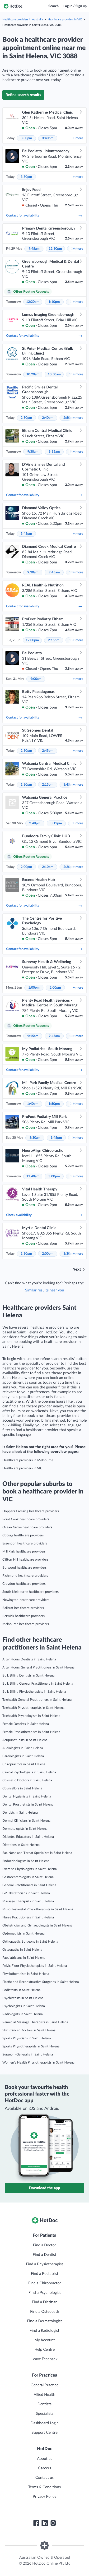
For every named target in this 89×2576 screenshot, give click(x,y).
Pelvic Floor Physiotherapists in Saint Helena (34, 1966)
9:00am (36, 679)
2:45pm (47, 750)
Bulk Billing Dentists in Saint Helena (28, 1675)
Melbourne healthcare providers (25, 1624)
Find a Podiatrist (44, 2274)
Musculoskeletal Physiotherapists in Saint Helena (37, 1909)
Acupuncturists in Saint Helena (24, 1740)
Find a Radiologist (44, 2330)
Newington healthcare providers (25, 1600)
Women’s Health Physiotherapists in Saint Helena (38, 2062)
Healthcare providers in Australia (22, 19)
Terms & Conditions (44, 2487)
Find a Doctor (44, 2245)
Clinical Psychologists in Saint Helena (29, 1772)
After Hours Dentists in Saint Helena (29, 1659)
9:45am (34, 248)
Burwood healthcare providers (24, 1567)
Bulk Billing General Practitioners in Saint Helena (37, 1683)
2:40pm (47, 417)
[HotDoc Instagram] (53, 2523)
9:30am (32, 451)
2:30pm (26, 417)
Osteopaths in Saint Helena (22, 1949)
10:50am (54, 374)
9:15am (32, 1036)
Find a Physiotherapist (44, 2264)
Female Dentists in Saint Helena (25, 1724)
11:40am (32, 1176)
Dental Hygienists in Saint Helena (26, 1796)
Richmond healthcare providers (25, 1575)
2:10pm (47, 867)
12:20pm (32, 302)
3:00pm (54, 1176)
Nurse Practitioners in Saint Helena (28, 1917)
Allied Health (44, 2394)
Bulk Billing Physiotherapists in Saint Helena (34, 1691)
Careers (44, 2468)
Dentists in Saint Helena (20, 1812)
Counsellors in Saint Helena (22, 1788)
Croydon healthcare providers (24, 1583)
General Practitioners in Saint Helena (29, 1885)
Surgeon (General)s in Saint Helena (27, 2054)
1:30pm (26, 784)
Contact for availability (44, 215)
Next (76, 1269)
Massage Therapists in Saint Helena (28, 1901)
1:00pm (34, 987)
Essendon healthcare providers (24, 1543)
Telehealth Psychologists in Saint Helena (31, 1716)
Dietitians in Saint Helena (21, 1845)
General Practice (44, 2385)
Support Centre (44, 2432)
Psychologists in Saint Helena (23, 2006)
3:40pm (47, 138)
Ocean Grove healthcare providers (27, 1527)
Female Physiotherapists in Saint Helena (31, 1732)
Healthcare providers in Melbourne (27, 1460)
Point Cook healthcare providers (25, 1519)
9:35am (54, 451)
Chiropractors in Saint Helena (23, 1764)
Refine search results (23, 95)
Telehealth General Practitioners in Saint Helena (37, 1699)
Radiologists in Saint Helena (22, 2014)
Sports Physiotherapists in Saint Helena (31, 2046)
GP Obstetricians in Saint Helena (26, 1893)
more (78, 138)
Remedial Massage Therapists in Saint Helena (35, 2022)
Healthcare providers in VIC (65, 19)
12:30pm (55, 248)
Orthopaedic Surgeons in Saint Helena (30, 1941)
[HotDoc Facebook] (36, 2523)
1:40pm (32, 1104)
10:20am (32, 374)
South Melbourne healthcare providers (30, 1592)
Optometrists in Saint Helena (23, 1933)
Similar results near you (44, 1290)
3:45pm (26, 533)
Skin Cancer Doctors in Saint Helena (29, 2030)
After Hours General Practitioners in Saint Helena (38, 1667)
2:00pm (26, 867)
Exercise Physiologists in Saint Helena (29, 1869)
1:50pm (54, 1104)
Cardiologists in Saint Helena (23, 1756)
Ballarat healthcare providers (23, 1608)
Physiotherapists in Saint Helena (25, 1974)
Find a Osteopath (44, 2311)
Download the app (44, 2188)
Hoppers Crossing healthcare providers (30, 1511)
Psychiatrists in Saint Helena (22, 1998)
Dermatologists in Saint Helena (24, 1828)
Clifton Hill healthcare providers (25, 1559)
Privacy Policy (44, 2496)
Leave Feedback (44, 2359)
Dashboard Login (45, 2423)
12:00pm (32, 640)
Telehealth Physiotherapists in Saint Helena (33, 1708)
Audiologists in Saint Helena (22, 1748)
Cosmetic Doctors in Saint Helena (27, 1780)
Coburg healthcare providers (23, 1535)
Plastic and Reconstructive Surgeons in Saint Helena (40, 1982)
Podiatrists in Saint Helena (21, 1990)
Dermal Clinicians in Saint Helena (26, 1820)
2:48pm (35, 823)
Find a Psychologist (44, 2293)
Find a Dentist (44, 2255)
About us (44, 2459)
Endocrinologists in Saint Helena (25, 1861)
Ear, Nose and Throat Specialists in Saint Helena (37, 1853)
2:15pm (53, 640)
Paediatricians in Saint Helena (23, 1957)
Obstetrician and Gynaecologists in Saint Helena (37, 1925)
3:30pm (26, 138)
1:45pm (56, 1137)
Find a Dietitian (44, 2302)
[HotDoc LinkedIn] (44, 2523)
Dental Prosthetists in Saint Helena (27, 1804)
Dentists (44, 2404)
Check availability (44, 1215)
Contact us (44, 2477)
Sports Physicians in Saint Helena (26, 2038)
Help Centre (44, 2349)
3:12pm (56, 823)
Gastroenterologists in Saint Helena (28, 1877)
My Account (44, 2340)
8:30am (35, 1137)
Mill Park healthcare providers (24, 1551)
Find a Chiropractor (44, 2283)
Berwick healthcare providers (23, 1616)
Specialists (44, 2413)
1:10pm (54, 302)
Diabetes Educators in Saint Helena (28, 1837)
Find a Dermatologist (44, 2321)
